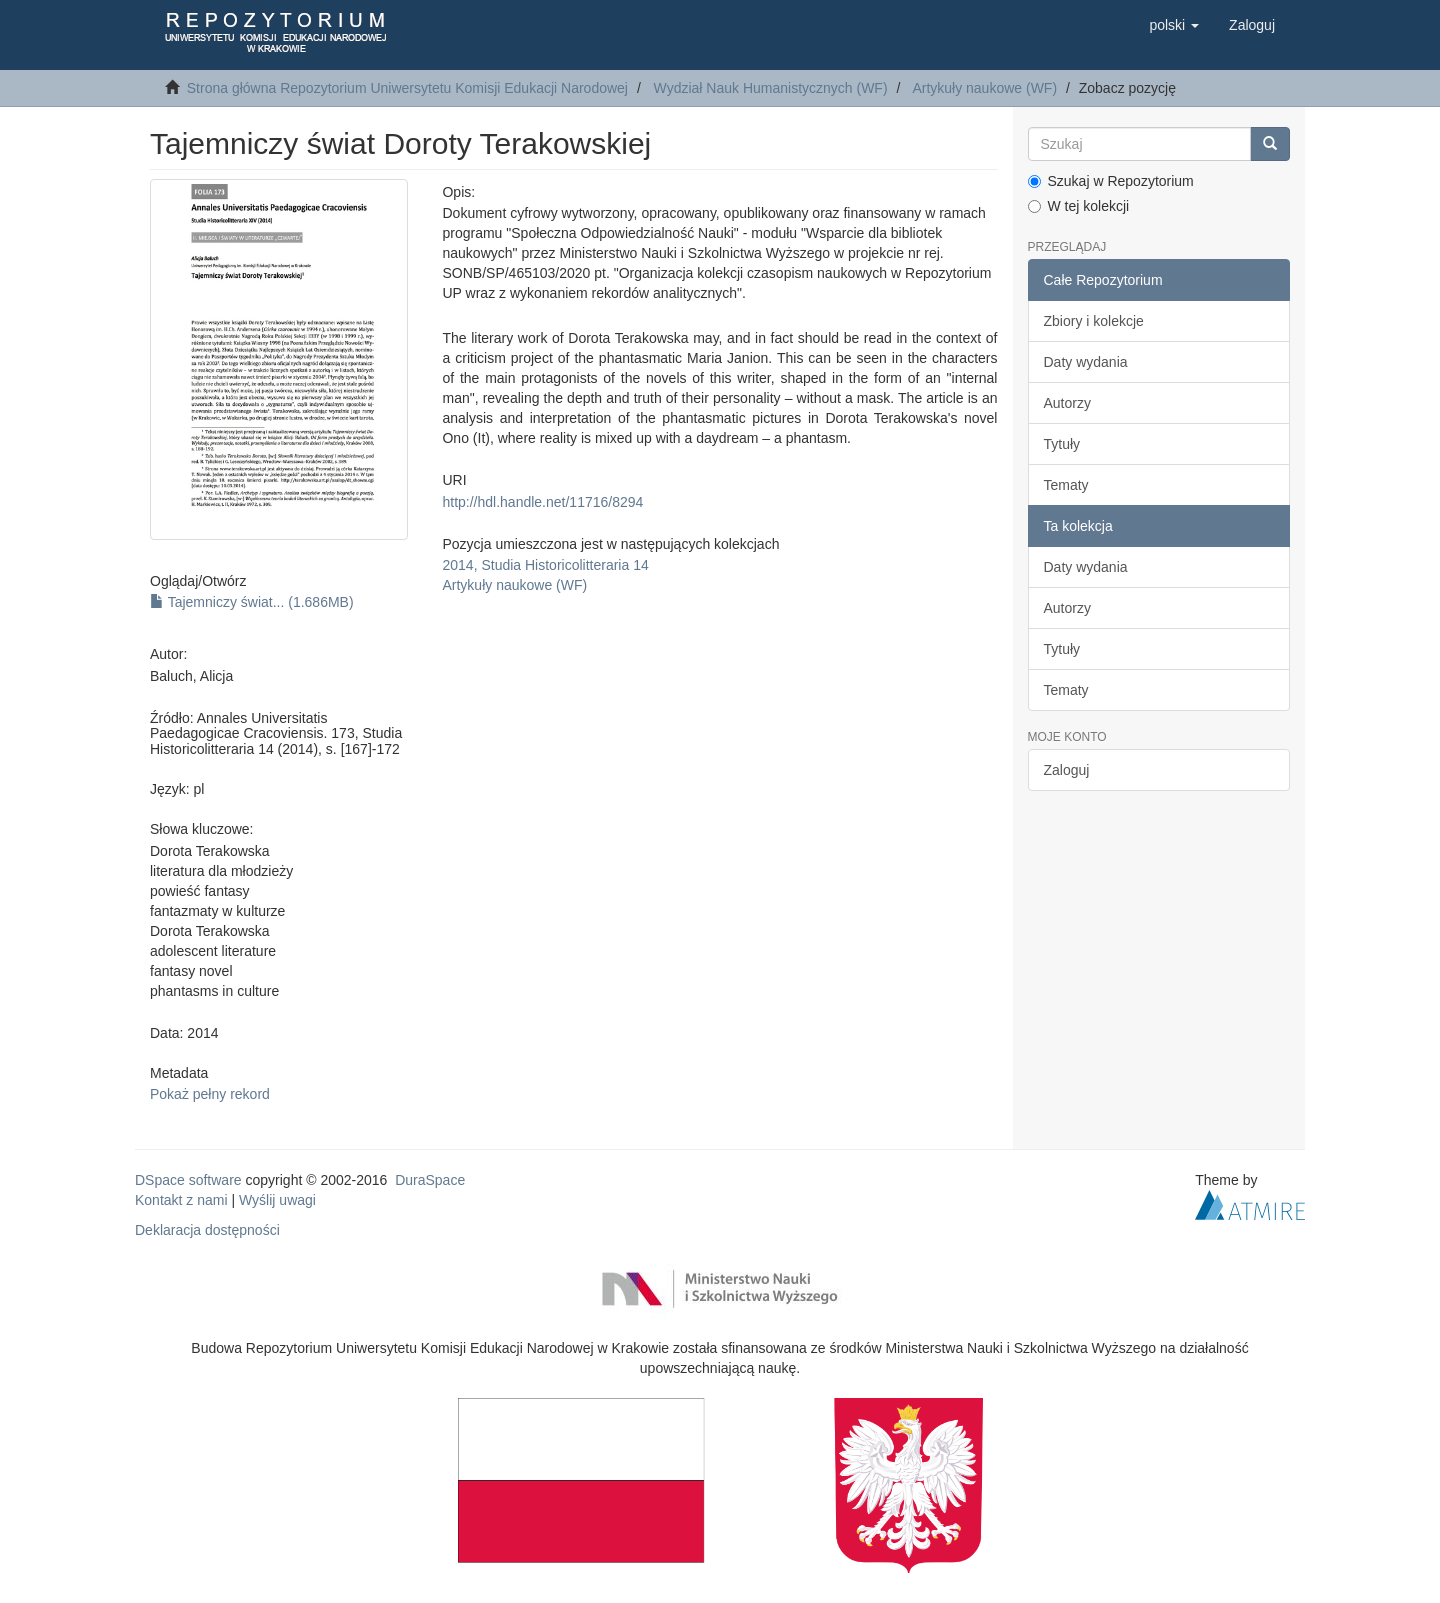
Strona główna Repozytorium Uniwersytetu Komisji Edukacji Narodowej (407, 88)
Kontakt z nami (181, 1200)
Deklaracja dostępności (207, 1230)
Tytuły (1062, 444)
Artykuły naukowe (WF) (984, 88)
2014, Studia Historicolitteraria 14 (545, 565)
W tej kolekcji (1079, 206)
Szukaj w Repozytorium (1111, 181)
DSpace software (188, 1180)
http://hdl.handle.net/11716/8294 (542, 502)
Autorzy (1067, 403)
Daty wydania (1086, 362)
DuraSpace (430, 1180)
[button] (1174, 25)
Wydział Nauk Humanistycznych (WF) (771, 88)
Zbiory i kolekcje (1094, 321)
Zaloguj (1067, 770)
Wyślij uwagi (277, 1200)
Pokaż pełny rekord (210, 1094)
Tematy (1066, 485)
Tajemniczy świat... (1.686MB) (252, 602)
